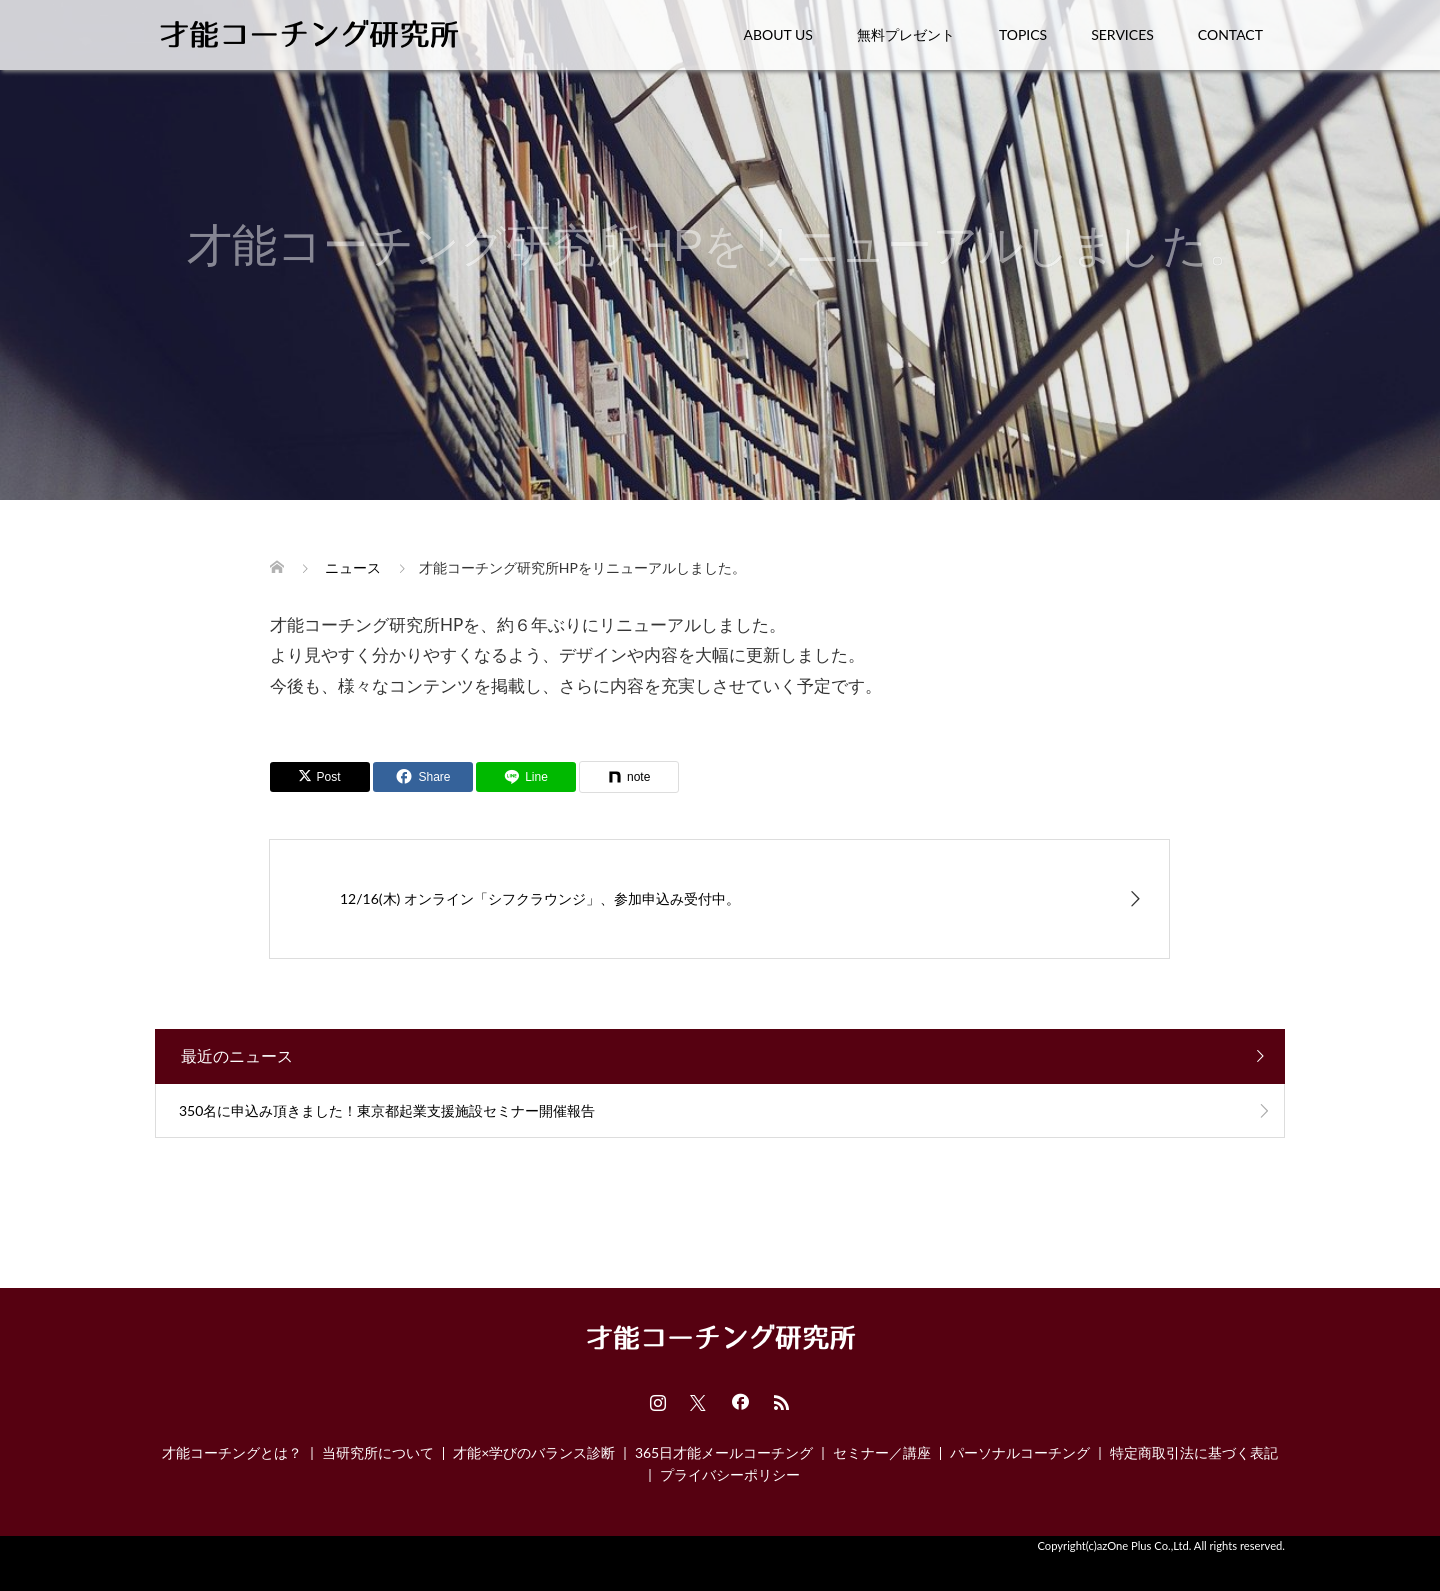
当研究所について (378, 1452)
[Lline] (526, 777)
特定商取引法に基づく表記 (1194, 1452)
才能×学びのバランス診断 (534, 1452)
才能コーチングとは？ (232, 1452)
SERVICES (1122, 34)
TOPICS (1023, 34)
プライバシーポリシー (730, 1474)
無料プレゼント (906, 34)
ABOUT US (778, 34)
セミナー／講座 (882, 1452)
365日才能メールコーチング (724, 1452)
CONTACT (1230, 34)
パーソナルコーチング (1020, 1452)
